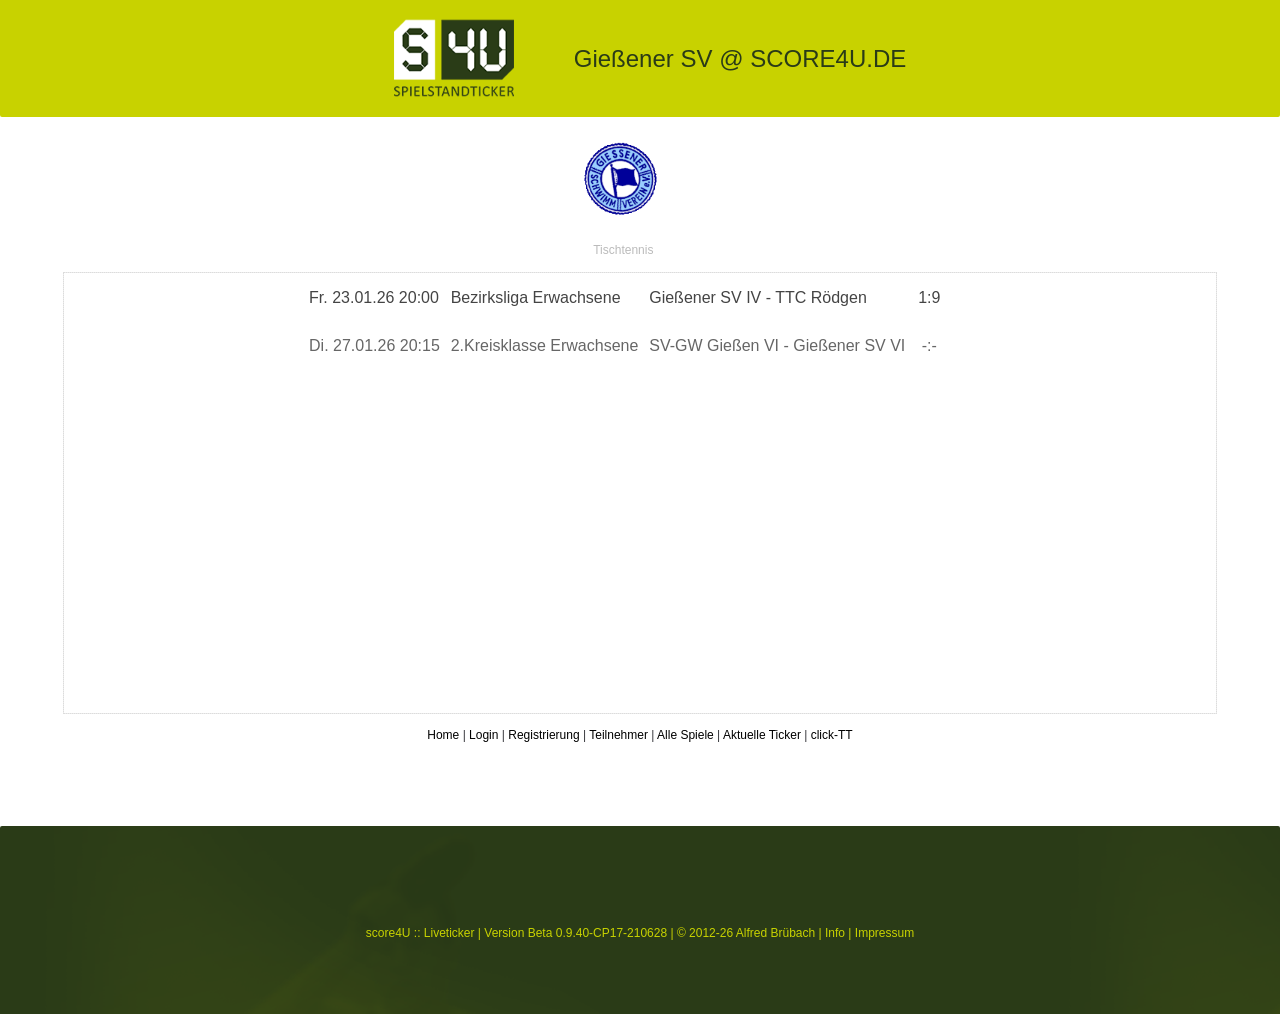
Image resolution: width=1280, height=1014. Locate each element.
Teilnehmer (618, 735)
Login (483, 735)
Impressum (884, 933)
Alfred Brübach (775, 933)
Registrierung (543, 735)
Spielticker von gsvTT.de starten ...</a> (640, 493)
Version (504, 933)
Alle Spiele (685, 735)
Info (835, 933)
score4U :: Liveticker (420, 933)
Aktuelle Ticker (762, 735)
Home (443, 735)
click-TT (832, 735)
